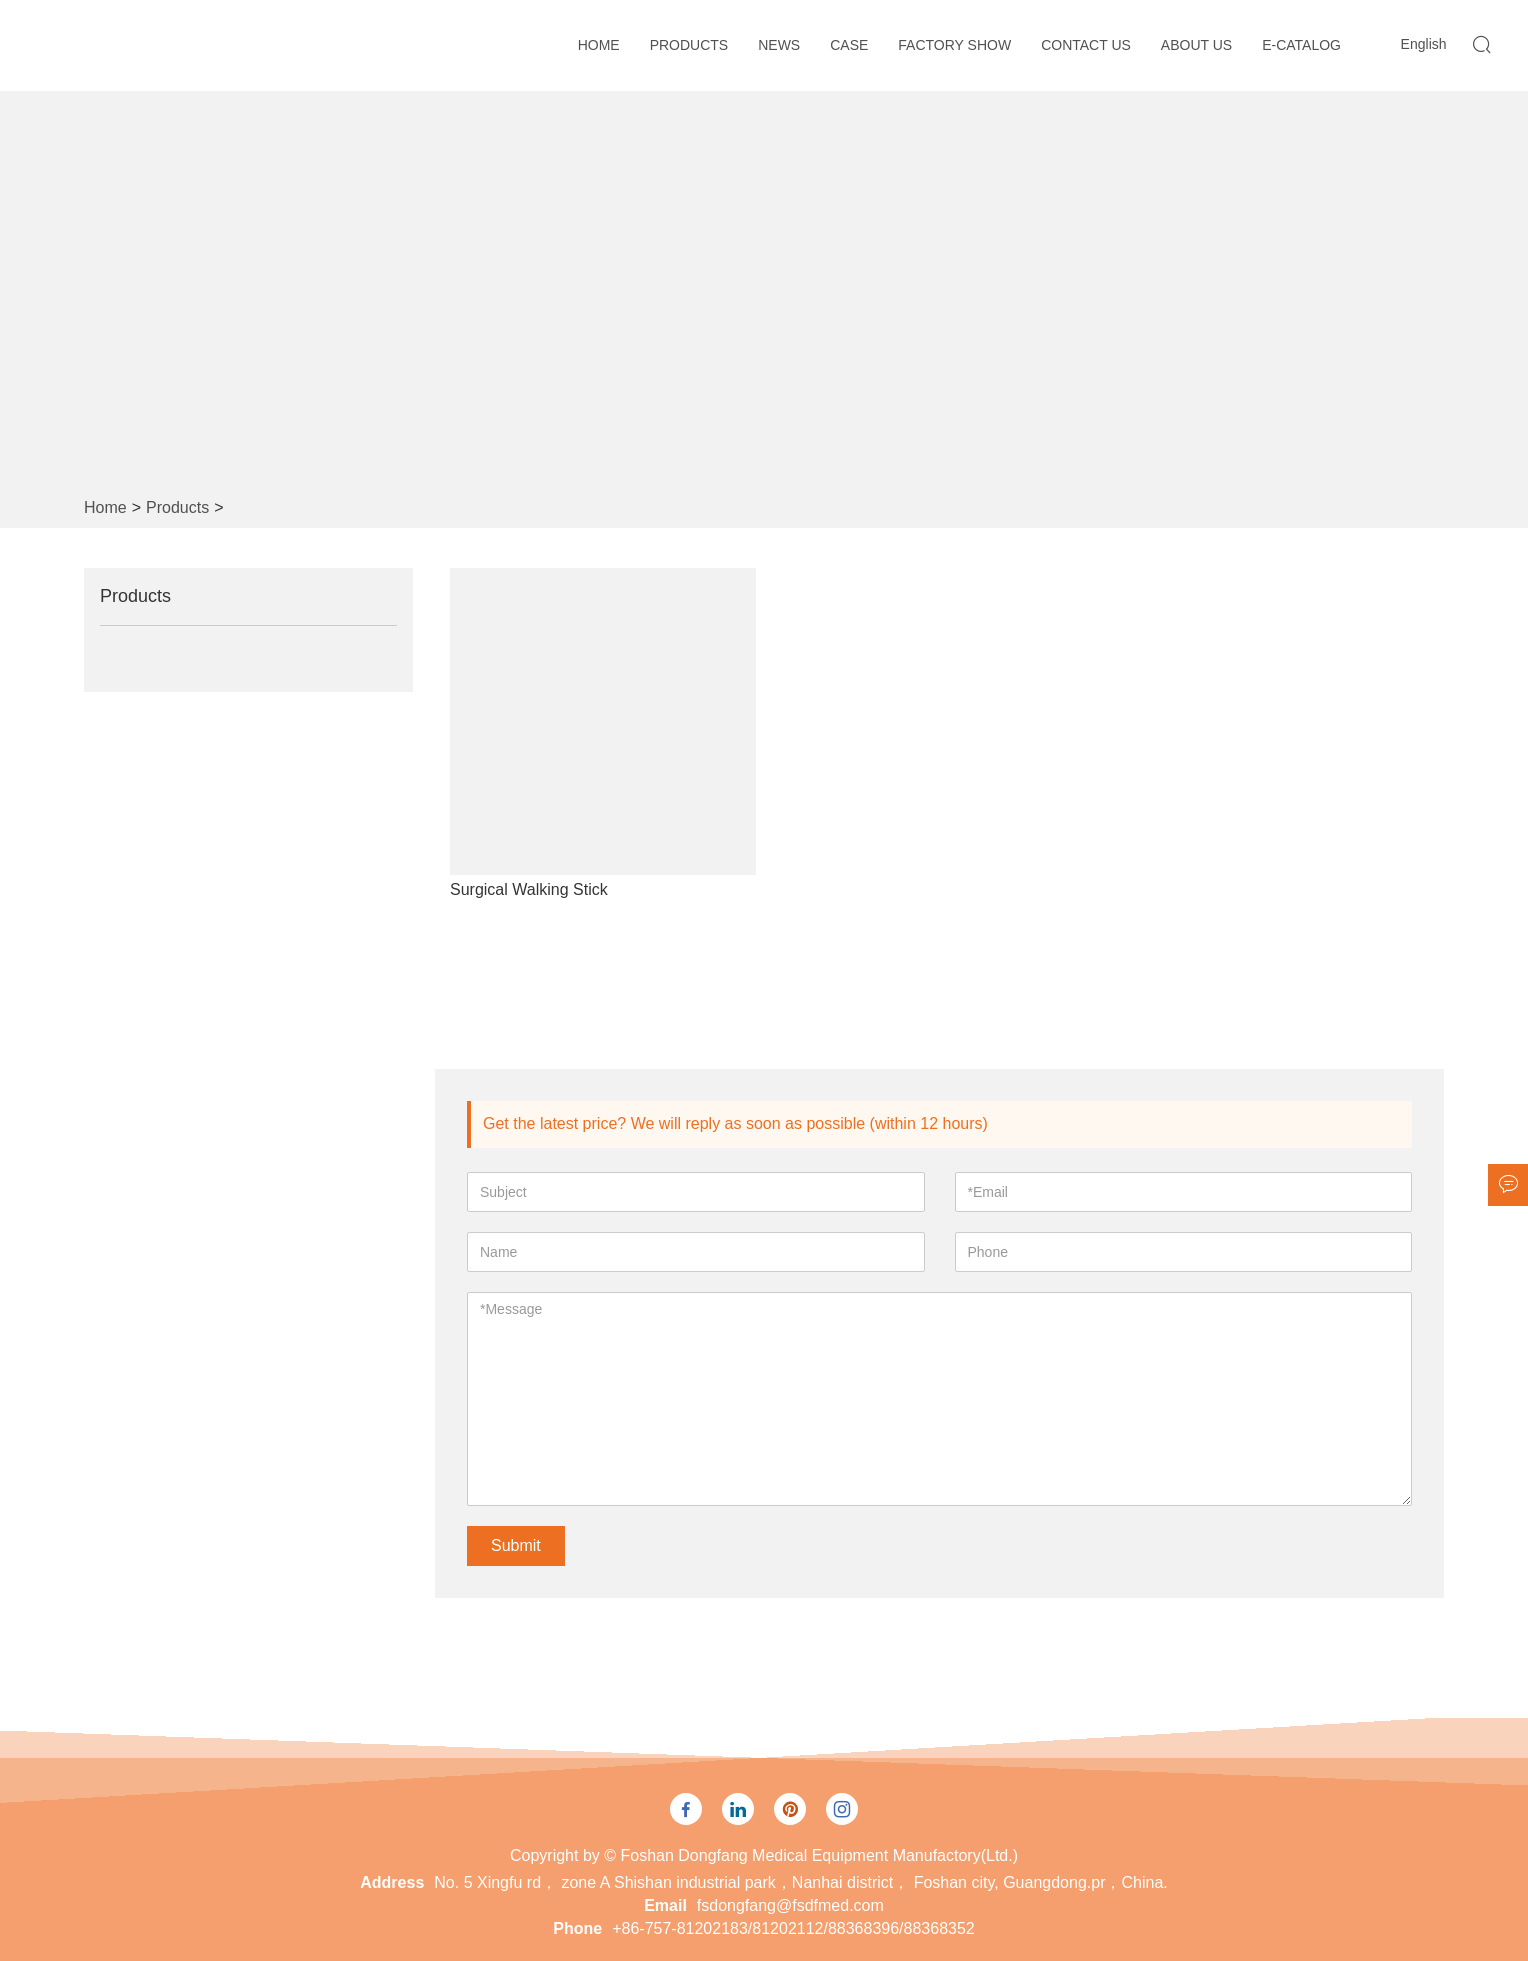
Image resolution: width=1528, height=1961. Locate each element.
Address (392, 1882)
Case (849, 45)
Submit (516, 1545)
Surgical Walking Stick (529, 889)
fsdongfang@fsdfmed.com (790, 1905)
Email (665, 1905)
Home (599, 45)
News (779, 45)
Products (689, 45)
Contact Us (1086, 45)
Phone (577, 1928)
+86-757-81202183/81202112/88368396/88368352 (793, 1928)
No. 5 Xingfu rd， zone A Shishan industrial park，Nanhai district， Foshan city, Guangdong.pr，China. (800, 1882)
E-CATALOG (1301, 45)
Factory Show (954, 45)
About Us (1196, 45)
